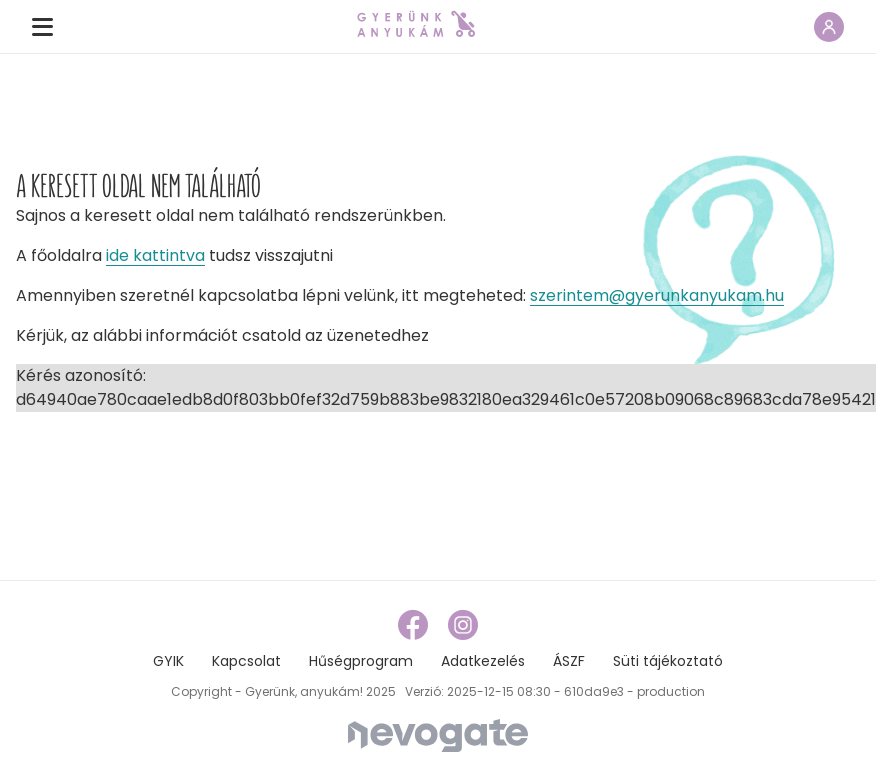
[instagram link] (463, 624)
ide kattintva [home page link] (155, 255)
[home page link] (416, 24)
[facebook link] (415, 624)
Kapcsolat (246, 661)
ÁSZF (569, 661)
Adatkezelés (483, 661)
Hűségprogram (361, 661)
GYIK (168, 661)
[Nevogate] (438, 734)
